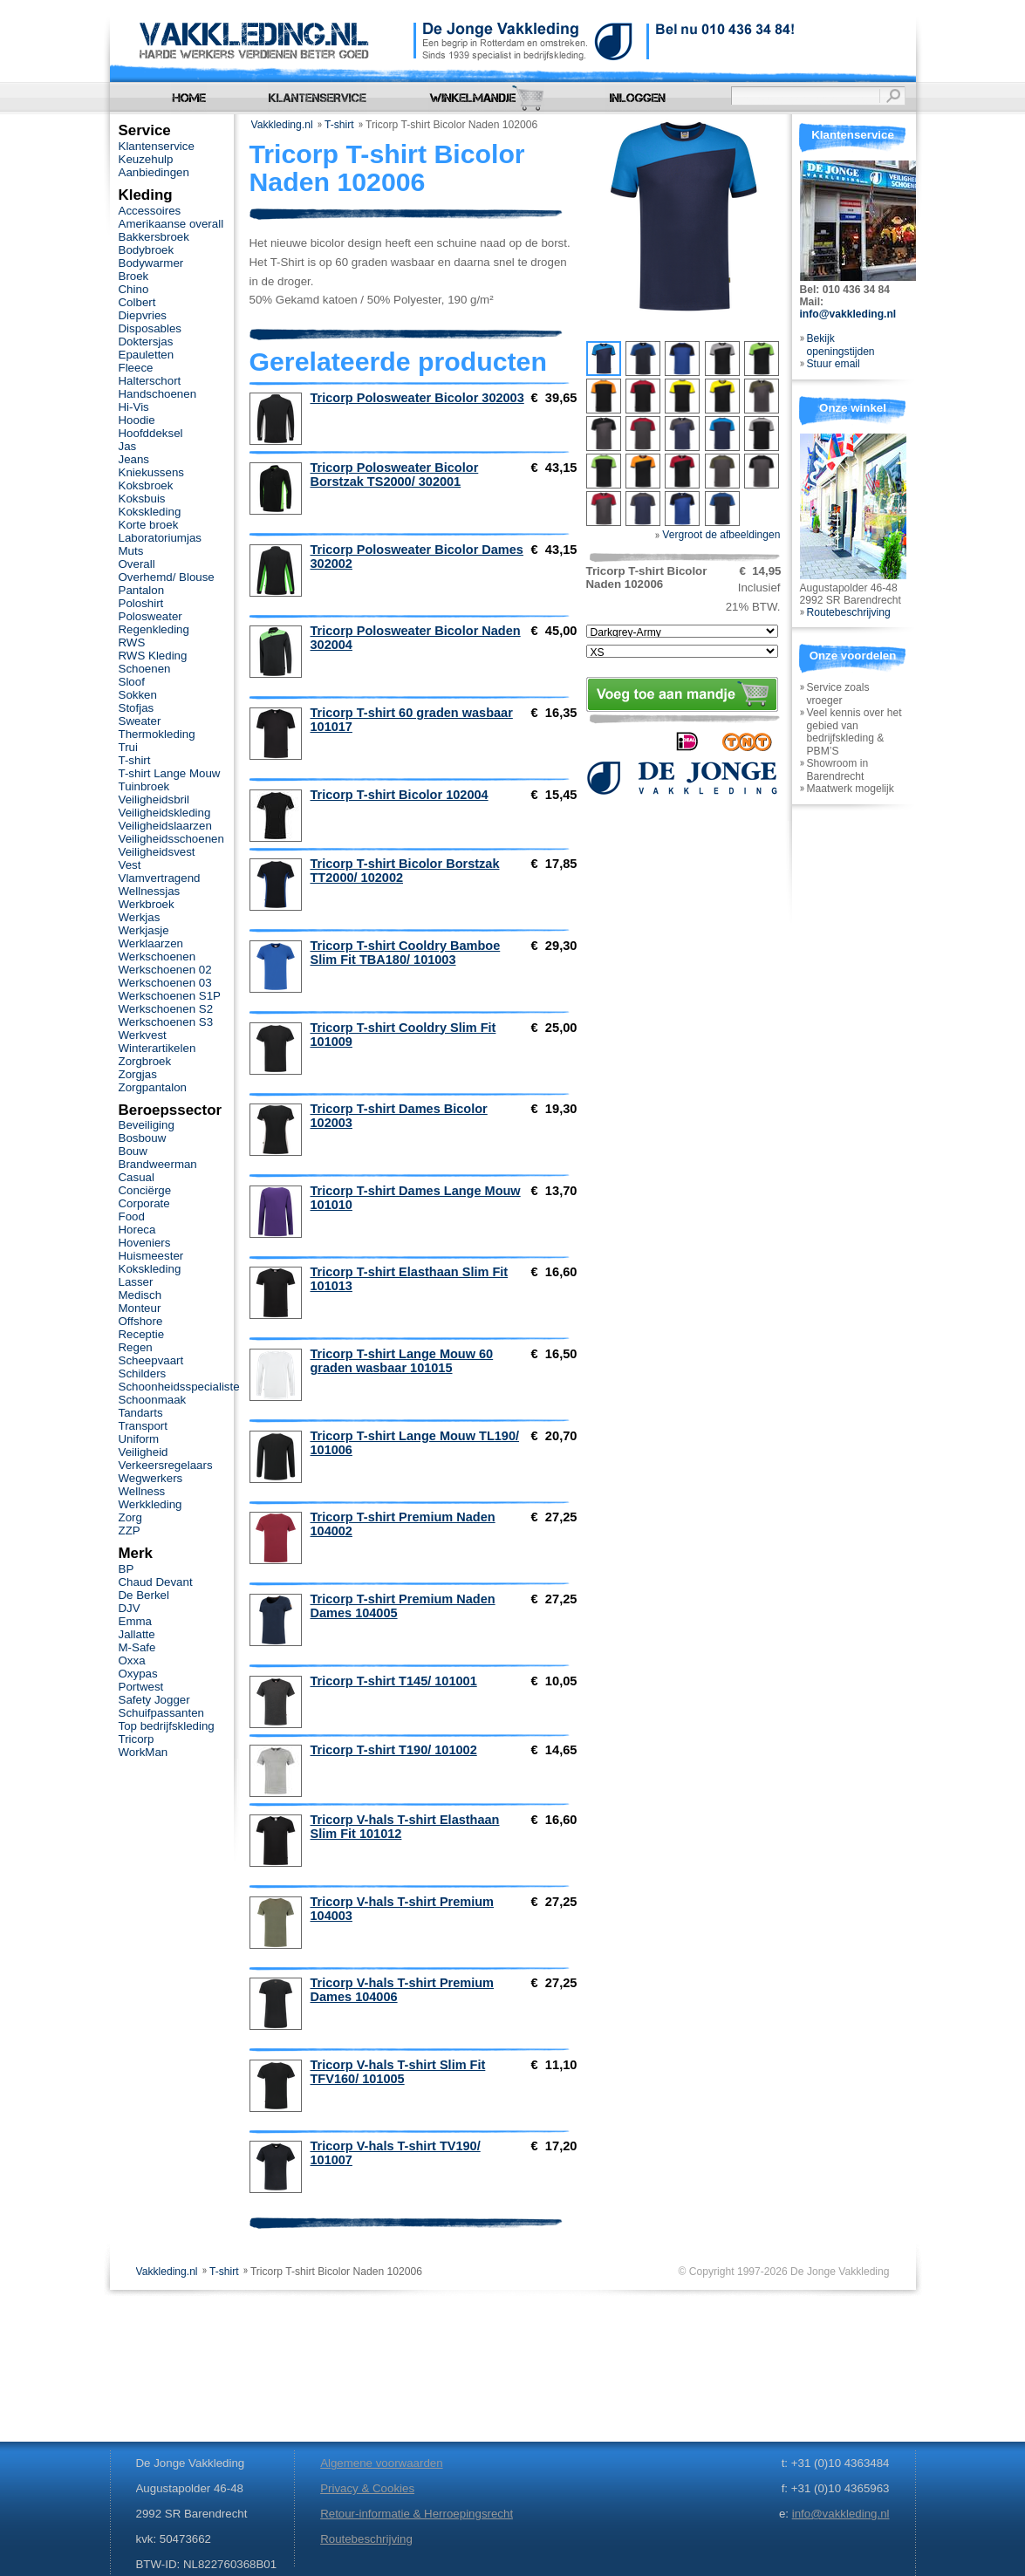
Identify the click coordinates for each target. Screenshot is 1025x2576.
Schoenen (145, 668)
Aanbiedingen (154, 172)
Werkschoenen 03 (165, 982)
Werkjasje (144, 930)
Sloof (132, 681)
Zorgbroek (145, 1061)
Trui (128, 747)
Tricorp (136, 1739)
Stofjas (136, 707)
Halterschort (150, 380)
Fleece (136, 367)
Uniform (139, 1438)
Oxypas (138, 1673)
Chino (134, 289)
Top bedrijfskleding (167, 1725)
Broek (134, 276)
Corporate (144, 1203)
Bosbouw (143, 1138)
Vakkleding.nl (282, 125)
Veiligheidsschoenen (171, 838)
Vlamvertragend (160, 878)
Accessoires (150, 210)
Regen (136, 1347)
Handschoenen (158, 393)
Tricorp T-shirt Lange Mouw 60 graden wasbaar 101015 (402, 1361)
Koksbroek (146, 485)
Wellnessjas (150, 891)
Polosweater (150, 616)
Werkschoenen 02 (165, 969)
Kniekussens (151, 472)
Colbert (137, 302)
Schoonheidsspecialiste (179, 1386)
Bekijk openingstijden (841, 345)
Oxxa (132, 1660)
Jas (128, 446)
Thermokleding (157, 734)
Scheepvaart (151, 1360)
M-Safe (137, 1647)
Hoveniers (145, 1242)
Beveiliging (146, 1124)
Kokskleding (150, 511)
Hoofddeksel (151, 433)
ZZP (129, 1530)
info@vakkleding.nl (848, 314)
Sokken (138, 694)
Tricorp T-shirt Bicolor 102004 (400, 795)
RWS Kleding (153, 655)
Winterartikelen (157, 1048)
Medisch (140, 1295)
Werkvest (143, 1035)
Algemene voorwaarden (381, 2463)
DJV (129, 1608)
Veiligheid (143, 1452)
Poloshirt (141, 603)
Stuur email (833, 364)
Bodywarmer (151, 263)
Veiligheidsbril (154, 799)
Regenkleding (154, 629)
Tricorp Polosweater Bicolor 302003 (417, 398)
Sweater (140, 721)
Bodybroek (146, 249)
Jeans (134, 459)
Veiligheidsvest (157, 851)
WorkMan (143, 1752)
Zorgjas (138, 1074)
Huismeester (151, 1255)
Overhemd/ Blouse (167, 577)
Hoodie (137, 420)
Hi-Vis (134, 406)
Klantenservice (157, 146)
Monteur (140, 1308)
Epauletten (146, 354)
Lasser (136, 1281)
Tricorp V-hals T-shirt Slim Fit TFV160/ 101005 (398, 2072)
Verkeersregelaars (166, 1465)
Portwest (141, 1686)
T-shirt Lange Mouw (170, 773)
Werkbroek (146, 904)
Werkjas (140, 917)
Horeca (137, 1229)
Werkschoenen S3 (166, 1021)
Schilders (143, 1373)
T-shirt (339, 125)
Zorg (130, 1517)
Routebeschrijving (849, 612)
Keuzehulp (146, 159)
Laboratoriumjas (160, 537)
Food (132, 1216)
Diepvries (143, 315)
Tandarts (141, 1412)
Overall (137, 564)
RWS (132, 642)
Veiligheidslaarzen (165, 825)
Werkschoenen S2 (166, 1008)
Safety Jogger (154, 1699)
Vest (130, 864)
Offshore (141, 1321)
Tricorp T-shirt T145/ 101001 (394, 1681)
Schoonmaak (153, 1399)
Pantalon (142, 590)
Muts (131, 550)
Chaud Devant (156, 1582)
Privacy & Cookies (367, 2488)
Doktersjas (146, 341)
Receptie (142, 1334)
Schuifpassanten (161, 1712)
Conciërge (145, 1190)
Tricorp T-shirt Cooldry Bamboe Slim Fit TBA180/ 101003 (406, 953)
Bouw (133, 1151)
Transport (143, 1425)
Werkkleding (150, 1504)
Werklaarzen (151, 943)
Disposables (150, 328)
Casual (136, 1177)
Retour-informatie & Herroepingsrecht (416, 2513)
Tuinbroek (144, 786)
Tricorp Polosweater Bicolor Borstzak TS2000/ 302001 (395, 475)
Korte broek (149, 524)
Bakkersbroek (154, 236)
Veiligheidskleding (165, 812)
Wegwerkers (151, 1478)
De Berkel (144, 1595)
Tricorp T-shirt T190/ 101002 (394, 1750)
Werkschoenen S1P (170, 995)
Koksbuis (142, 498)
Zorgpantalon (153, 1087)
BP (126, 1568)
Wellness (142, 1491)
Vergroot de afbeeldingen (718, 535)
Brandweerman (158, 1164)
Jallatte (137, 1634)
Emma (135, 1621)
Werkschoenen (157, 956)
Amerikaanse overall (171, 223)
